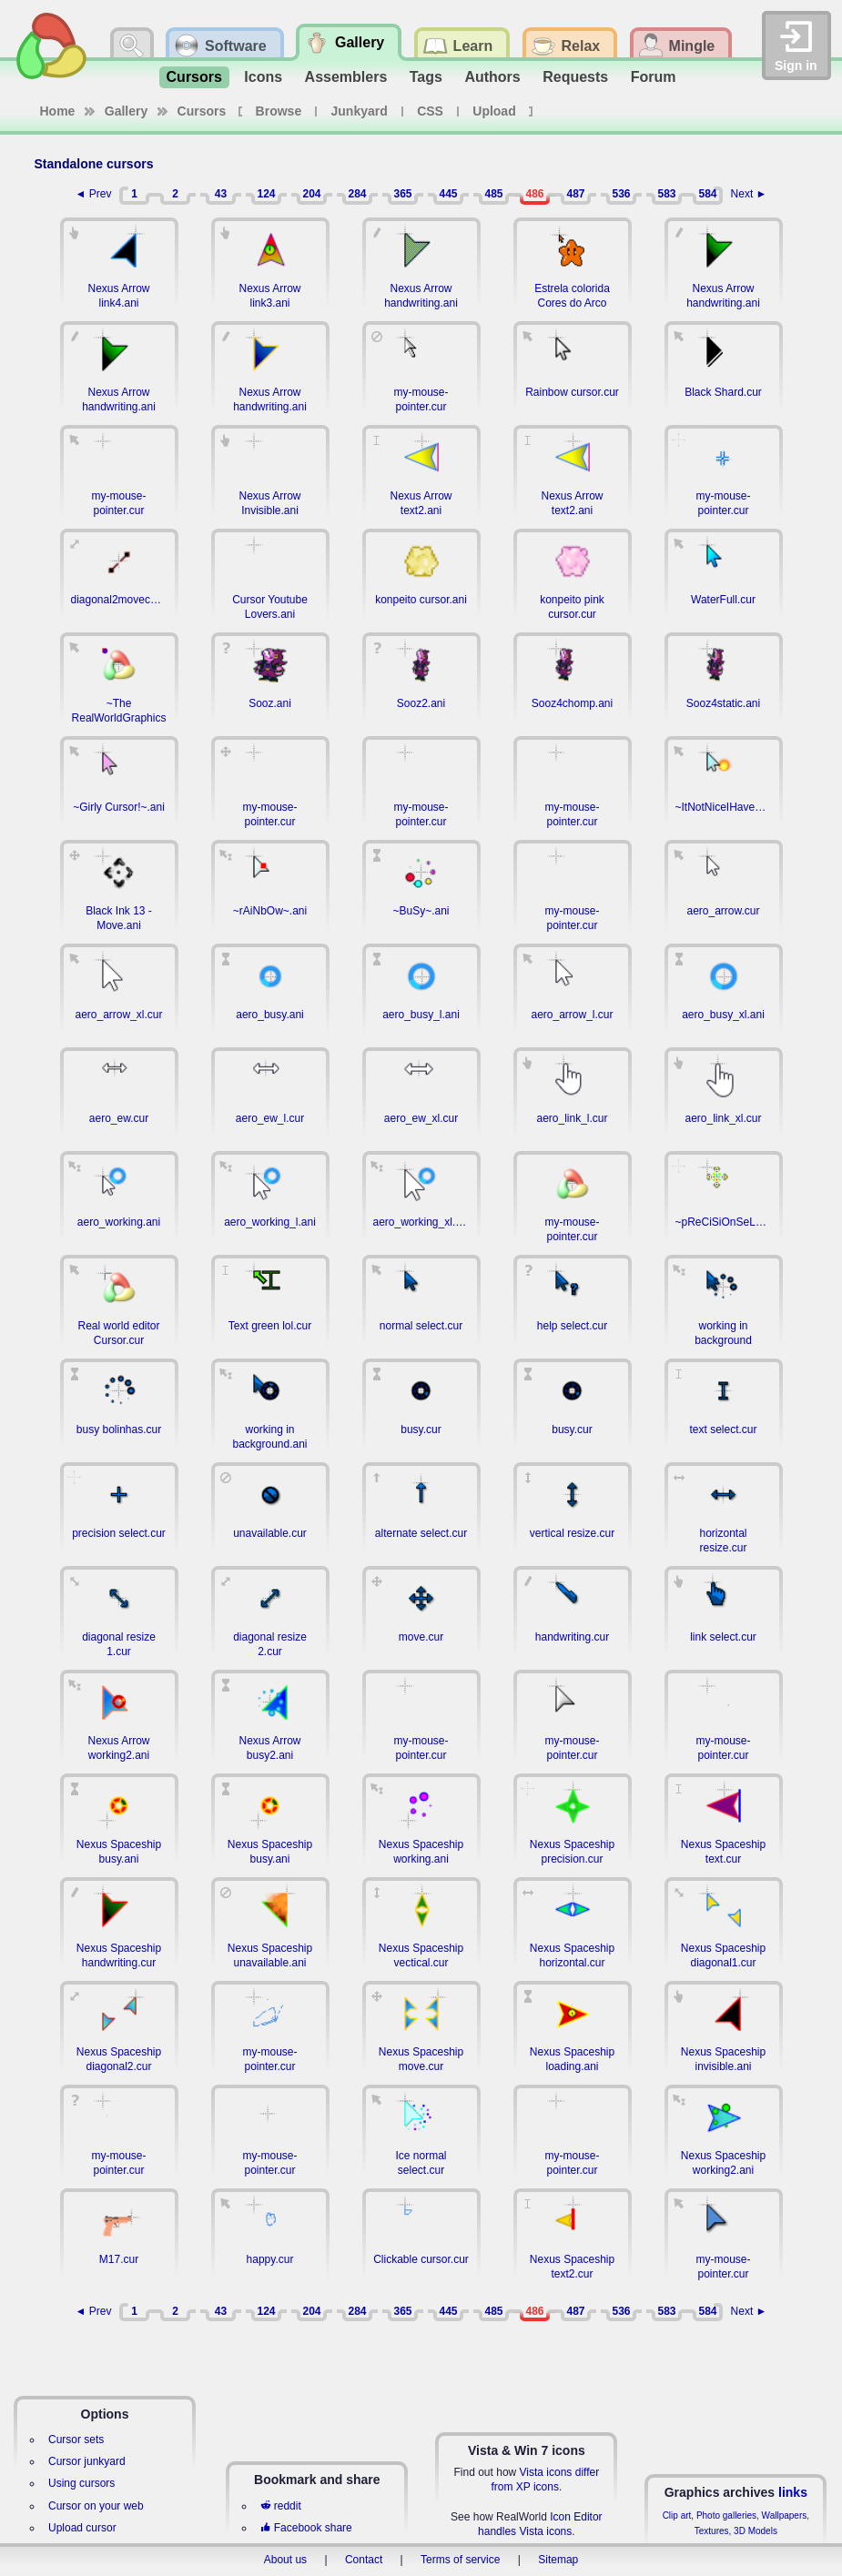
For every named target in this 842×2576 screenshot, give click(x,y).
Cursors (194, 77)
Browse (279, 111)
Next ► (749, 193)
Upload (493, 111)
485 (493, 193)
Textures (712, 2531)
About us (285, 2559)
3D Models (755, 2531)
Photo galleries (726, 2515)
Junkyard (359, 111)
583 (666, 193)
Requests (575, 77)
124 (266, 193)
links (792, 2492)
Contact (363, 2559)
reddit (280, 2506)
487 (575, 193)
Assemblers (346, 77)
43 (221, 193)
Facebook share (305, 2527)
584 (707, 193)
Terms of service (460, 2559)
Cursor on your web (96, 2506)
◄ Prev (94, 193)
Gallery (126, 111)
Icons (263, 77)
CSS (430, 111)
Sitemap (558, 2559)
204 (311, 193)
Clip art (677, 2515)
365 (402, 193)
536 (621, 193)
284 (357, 193)
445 (448, 193)
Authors (492, 77)
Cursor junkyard (87, 2461)
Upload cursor (82, 2527)
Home (58, 111)
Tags (426, 77)
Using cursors (81, 2483)
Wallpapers (784, 2515)
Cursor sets (76, 2439)
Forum (653, 77)
